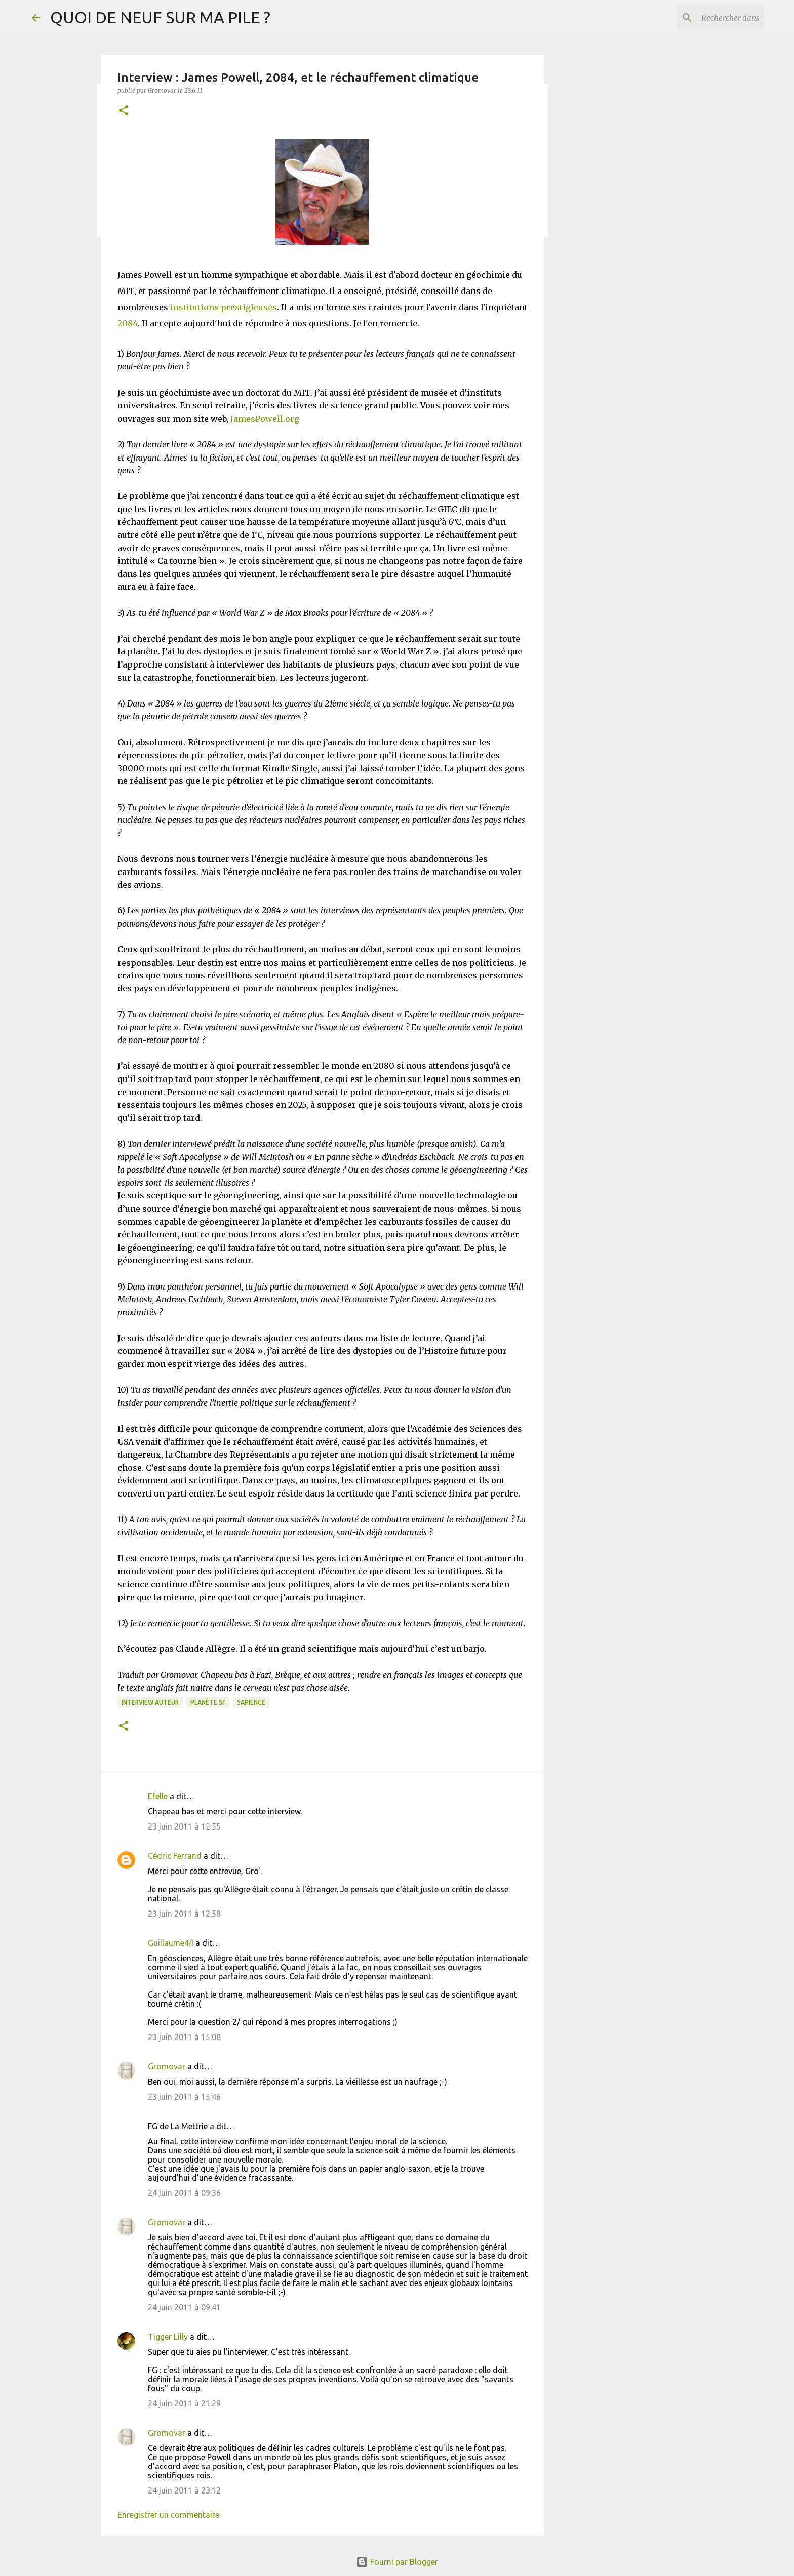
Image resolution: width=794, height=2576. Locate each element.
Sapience (251, 1702)
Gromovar (166, 2066)
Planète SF (207, 1702)
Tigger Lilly (168, 2336)
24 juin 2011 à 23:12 (184, 2490)
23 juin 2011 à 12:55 (184, 1826)
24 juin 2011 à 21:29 (184, 2403)
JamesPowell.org (264, 418)
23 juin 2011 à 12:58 (184, 1913)
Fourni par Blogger (397, 2561)
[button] (123, 111)
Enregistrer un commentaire (168, 2514)
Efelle (158, 1796)
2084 (127, 323)
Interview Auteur (150, 1702)
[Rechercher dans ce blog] (711, 18)
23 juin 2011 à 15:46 (184, 2096)
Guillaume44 (170, 1942)
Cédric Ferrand (175, 1855)
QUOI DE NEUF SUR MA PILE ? (160, 17)
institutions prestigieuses (223, 307)
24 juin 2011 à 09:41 (184, 2307)
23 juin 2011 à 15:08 (184, 2037)
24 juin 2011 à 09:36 (184, 2192)
